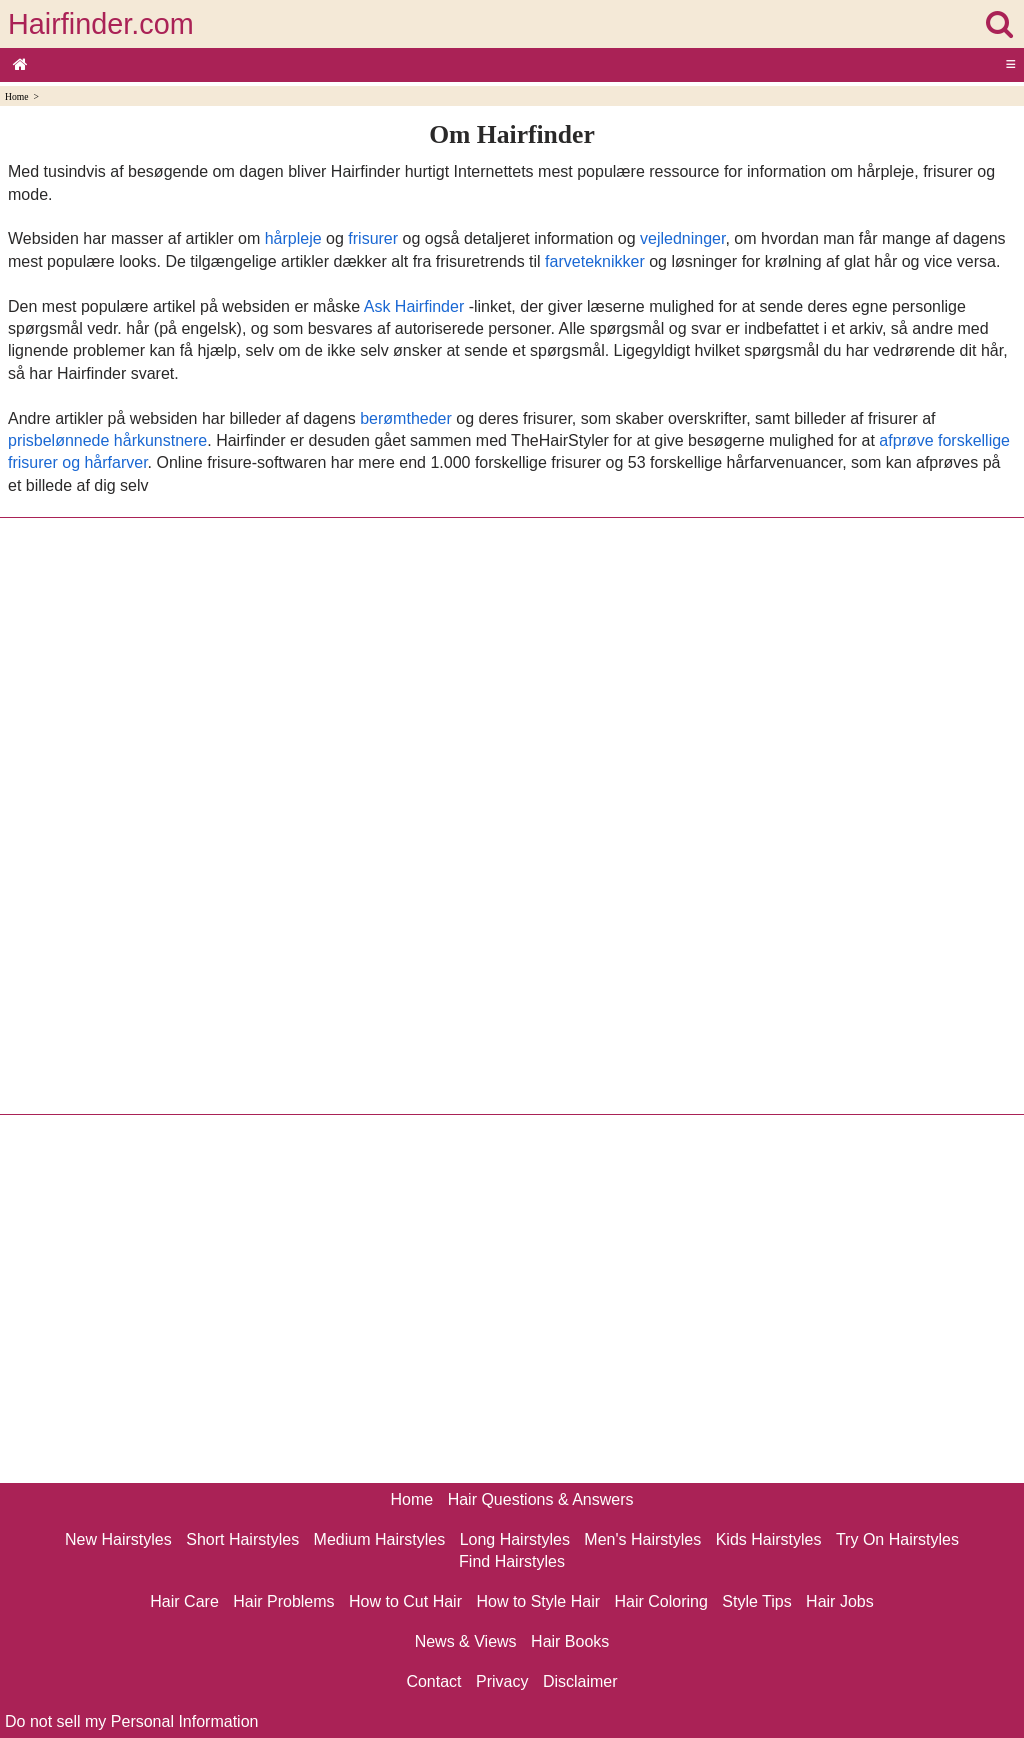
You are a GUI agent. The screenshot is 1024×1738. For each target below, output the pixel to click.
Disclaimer (580, 1681)
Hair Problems (283, 1601)
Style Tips (756, 1601)
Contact (433, 1681)
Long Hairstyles (515, 1539)
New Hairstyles (118, 1539)
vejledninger (682, 238)
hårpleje (293, 238)
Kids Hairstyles (769, 1539)
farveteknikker (595, 261)
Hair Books (570, 1641)
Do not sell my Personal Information (131, 1721)
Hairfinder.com (101, 24)
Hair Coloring (660, 1601)
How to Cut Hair (405, 1601)
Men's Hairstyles (642, 1539)
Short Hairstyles (242, 1539)
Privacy (502, 1681)
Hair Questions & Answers (541, 1499)
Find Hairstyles (512, 1561)
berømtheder (406, 418)
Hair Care (184, 1601)
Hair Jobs (840, 1601)
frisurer (373, 238)
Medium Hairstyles (380, 1539)
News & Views (466, 1641)
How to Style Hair (538, 1601)
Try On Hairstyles (897, 1539)
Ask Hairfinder (414, 306)
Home (16, 96)
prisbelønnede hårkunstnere (107, 440)
